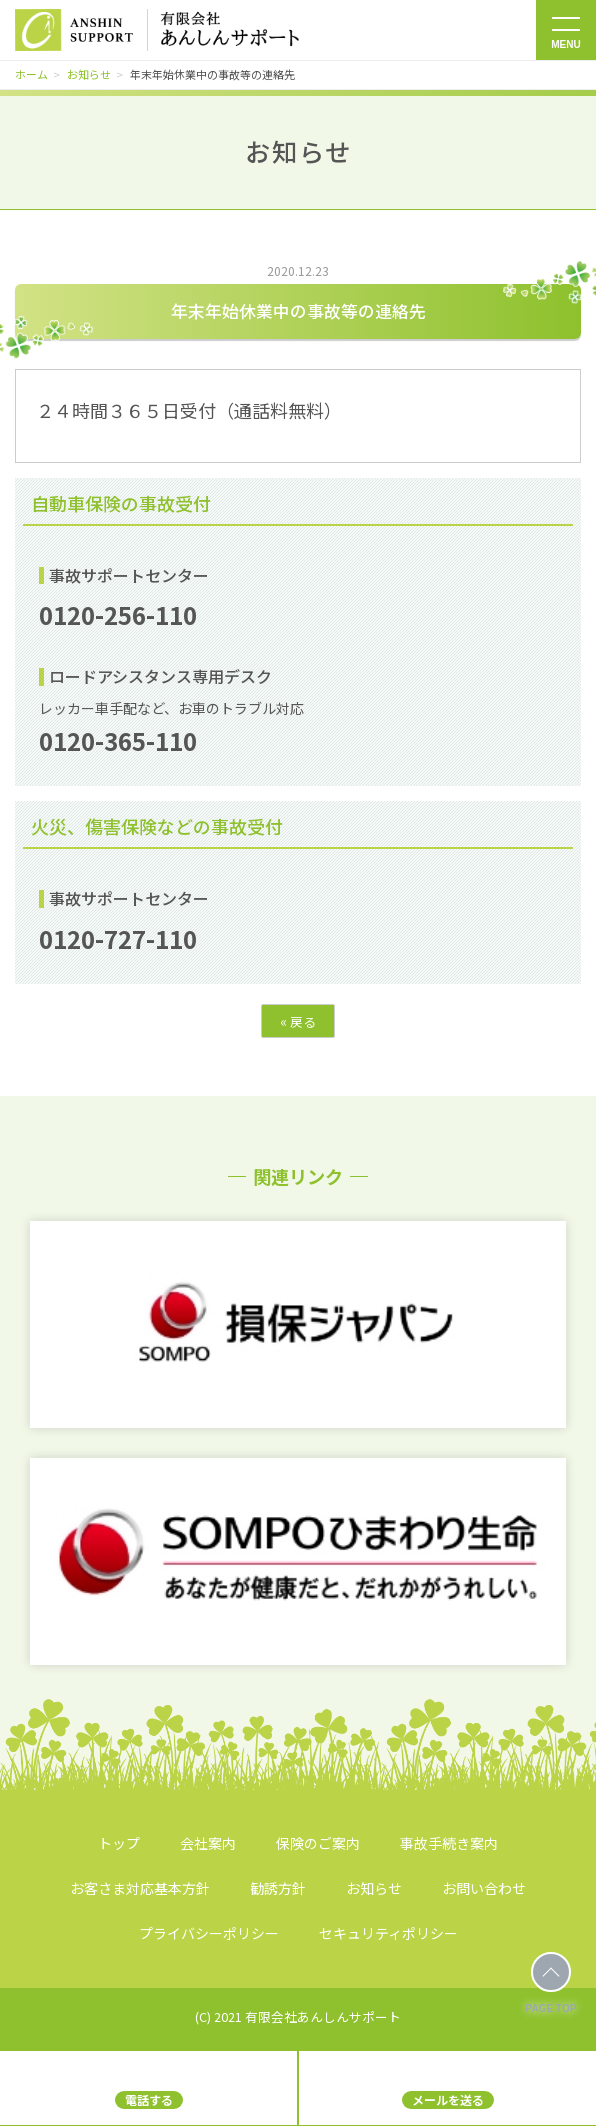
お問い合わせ (484, 1888)
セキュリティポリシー (388, 1933)
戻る (298, 1021)
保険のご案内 (318, 1843)
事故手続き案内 (449, 1843)
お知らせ (89, 74)
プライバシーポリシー (209, 1933)
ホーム (31, 74)
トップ (119, 1843)
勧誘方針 (278, 1888)
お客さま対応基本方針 (140, 1888)
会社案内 (208, 1843)
